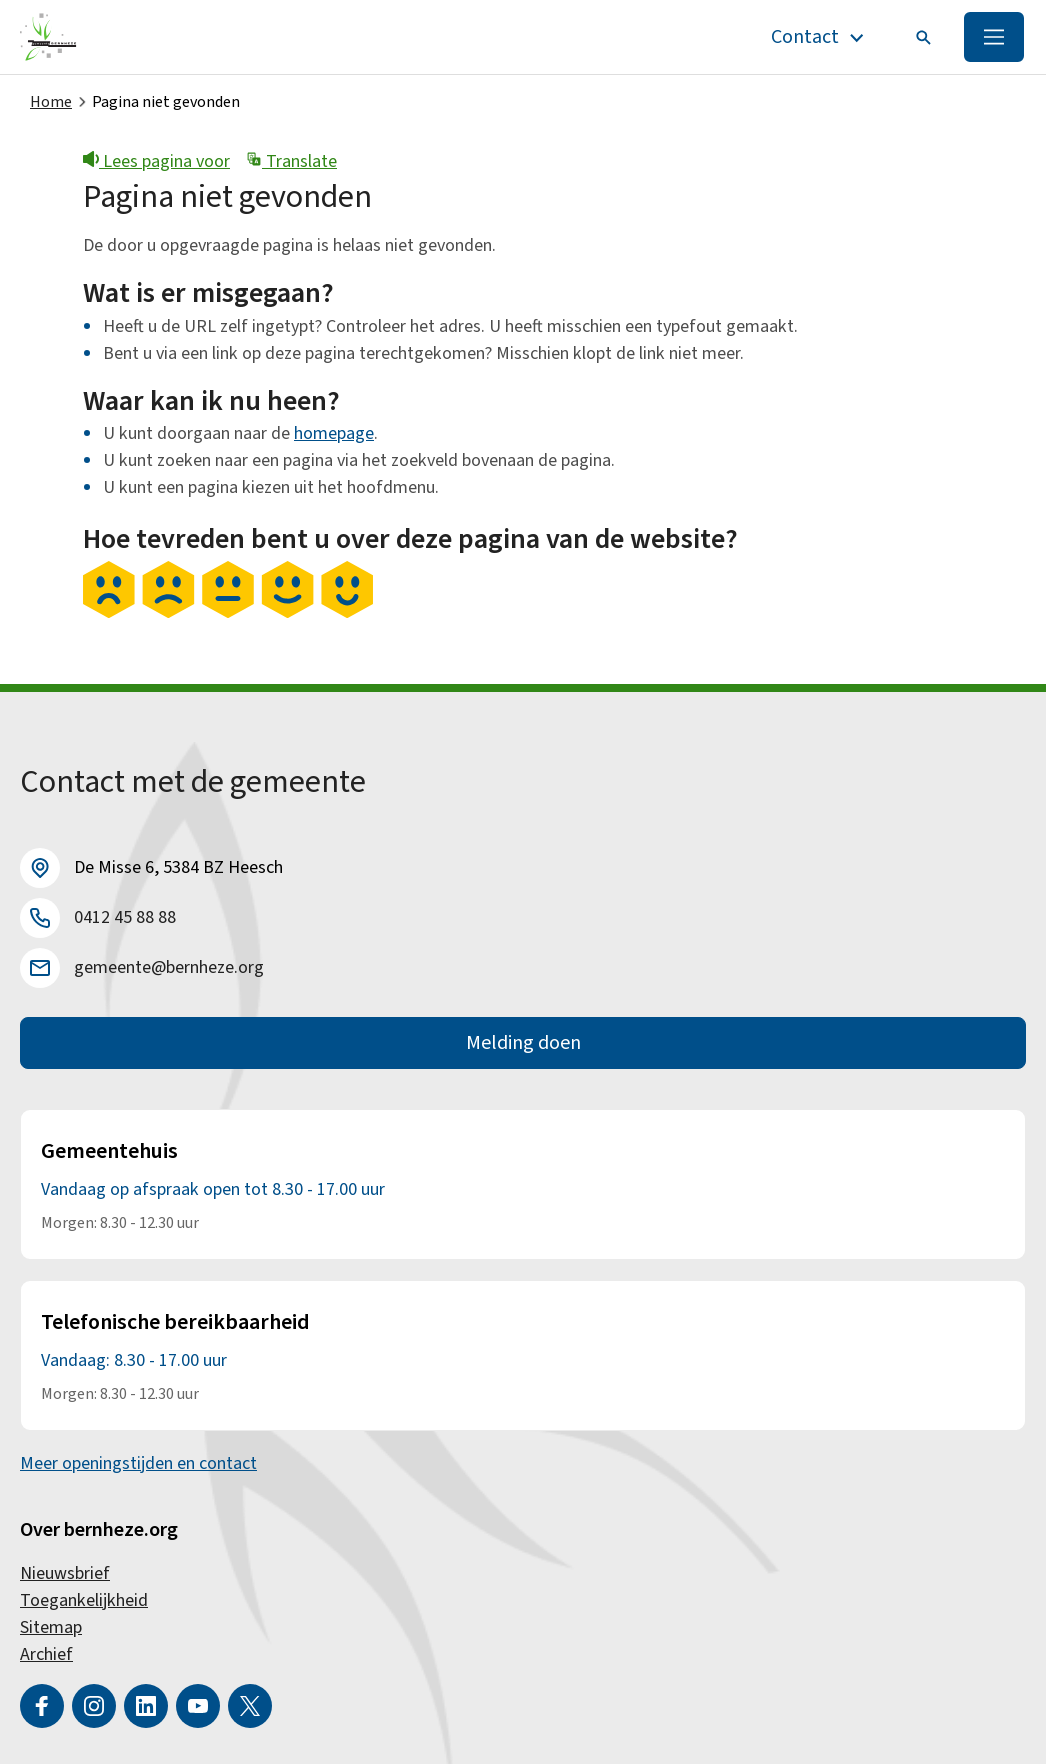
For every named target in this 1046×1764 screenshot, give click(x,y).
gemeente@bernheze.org (169, 967)
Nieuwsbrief (65, 1573)
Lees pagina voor (156, 161)
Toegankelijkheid (84, 1600)
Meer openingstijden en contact (138, 1463)
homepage (334, 433)
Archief (46, 1654)
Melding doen (523, 1043)
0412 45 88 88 (125, 917)
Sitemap (51, 1627)
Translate (291, 161)
